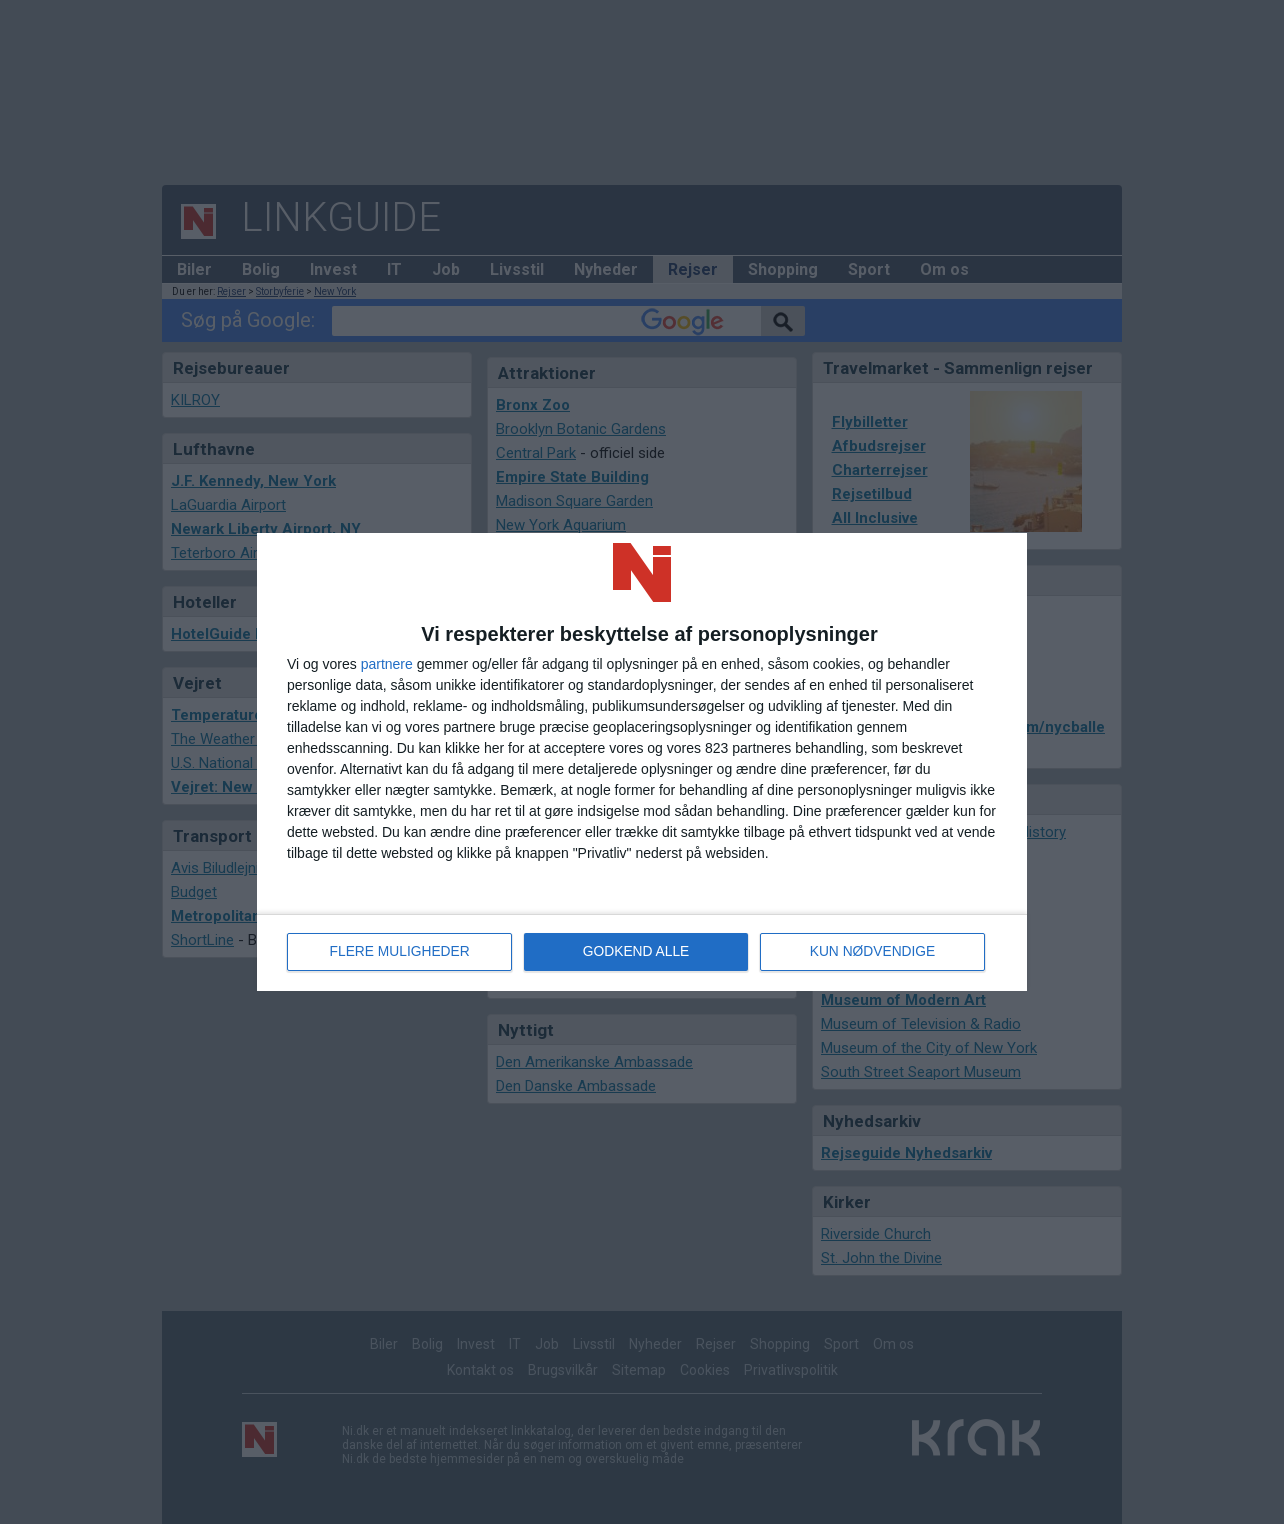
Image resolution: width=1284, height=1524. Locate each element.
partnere (387, 664)
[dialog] (642, 762)
